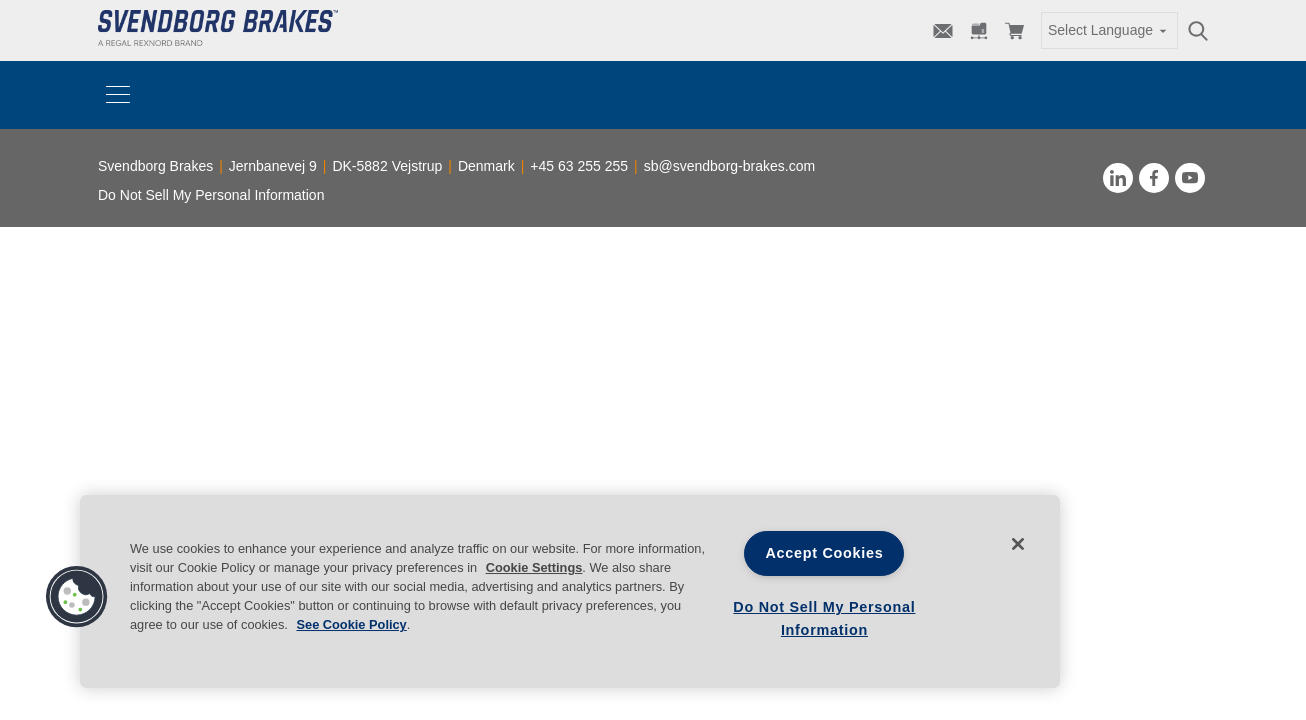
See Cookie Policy (351, 624)
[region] (570, 591)
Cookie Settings (534, 567)
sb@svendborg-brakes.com (729, 166)
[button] (77, 597)
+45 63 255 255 (579, 166)
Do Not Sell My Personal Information (211, 195)
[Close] (1018, 544)
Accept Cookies (824, 553)
